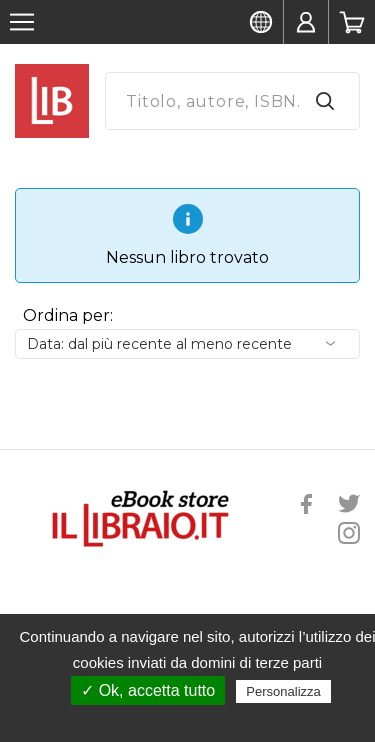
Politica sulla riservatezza (197, 719)
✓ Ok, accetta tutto (148, 690)
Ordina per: (68, 315)
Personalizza (283, 691)
